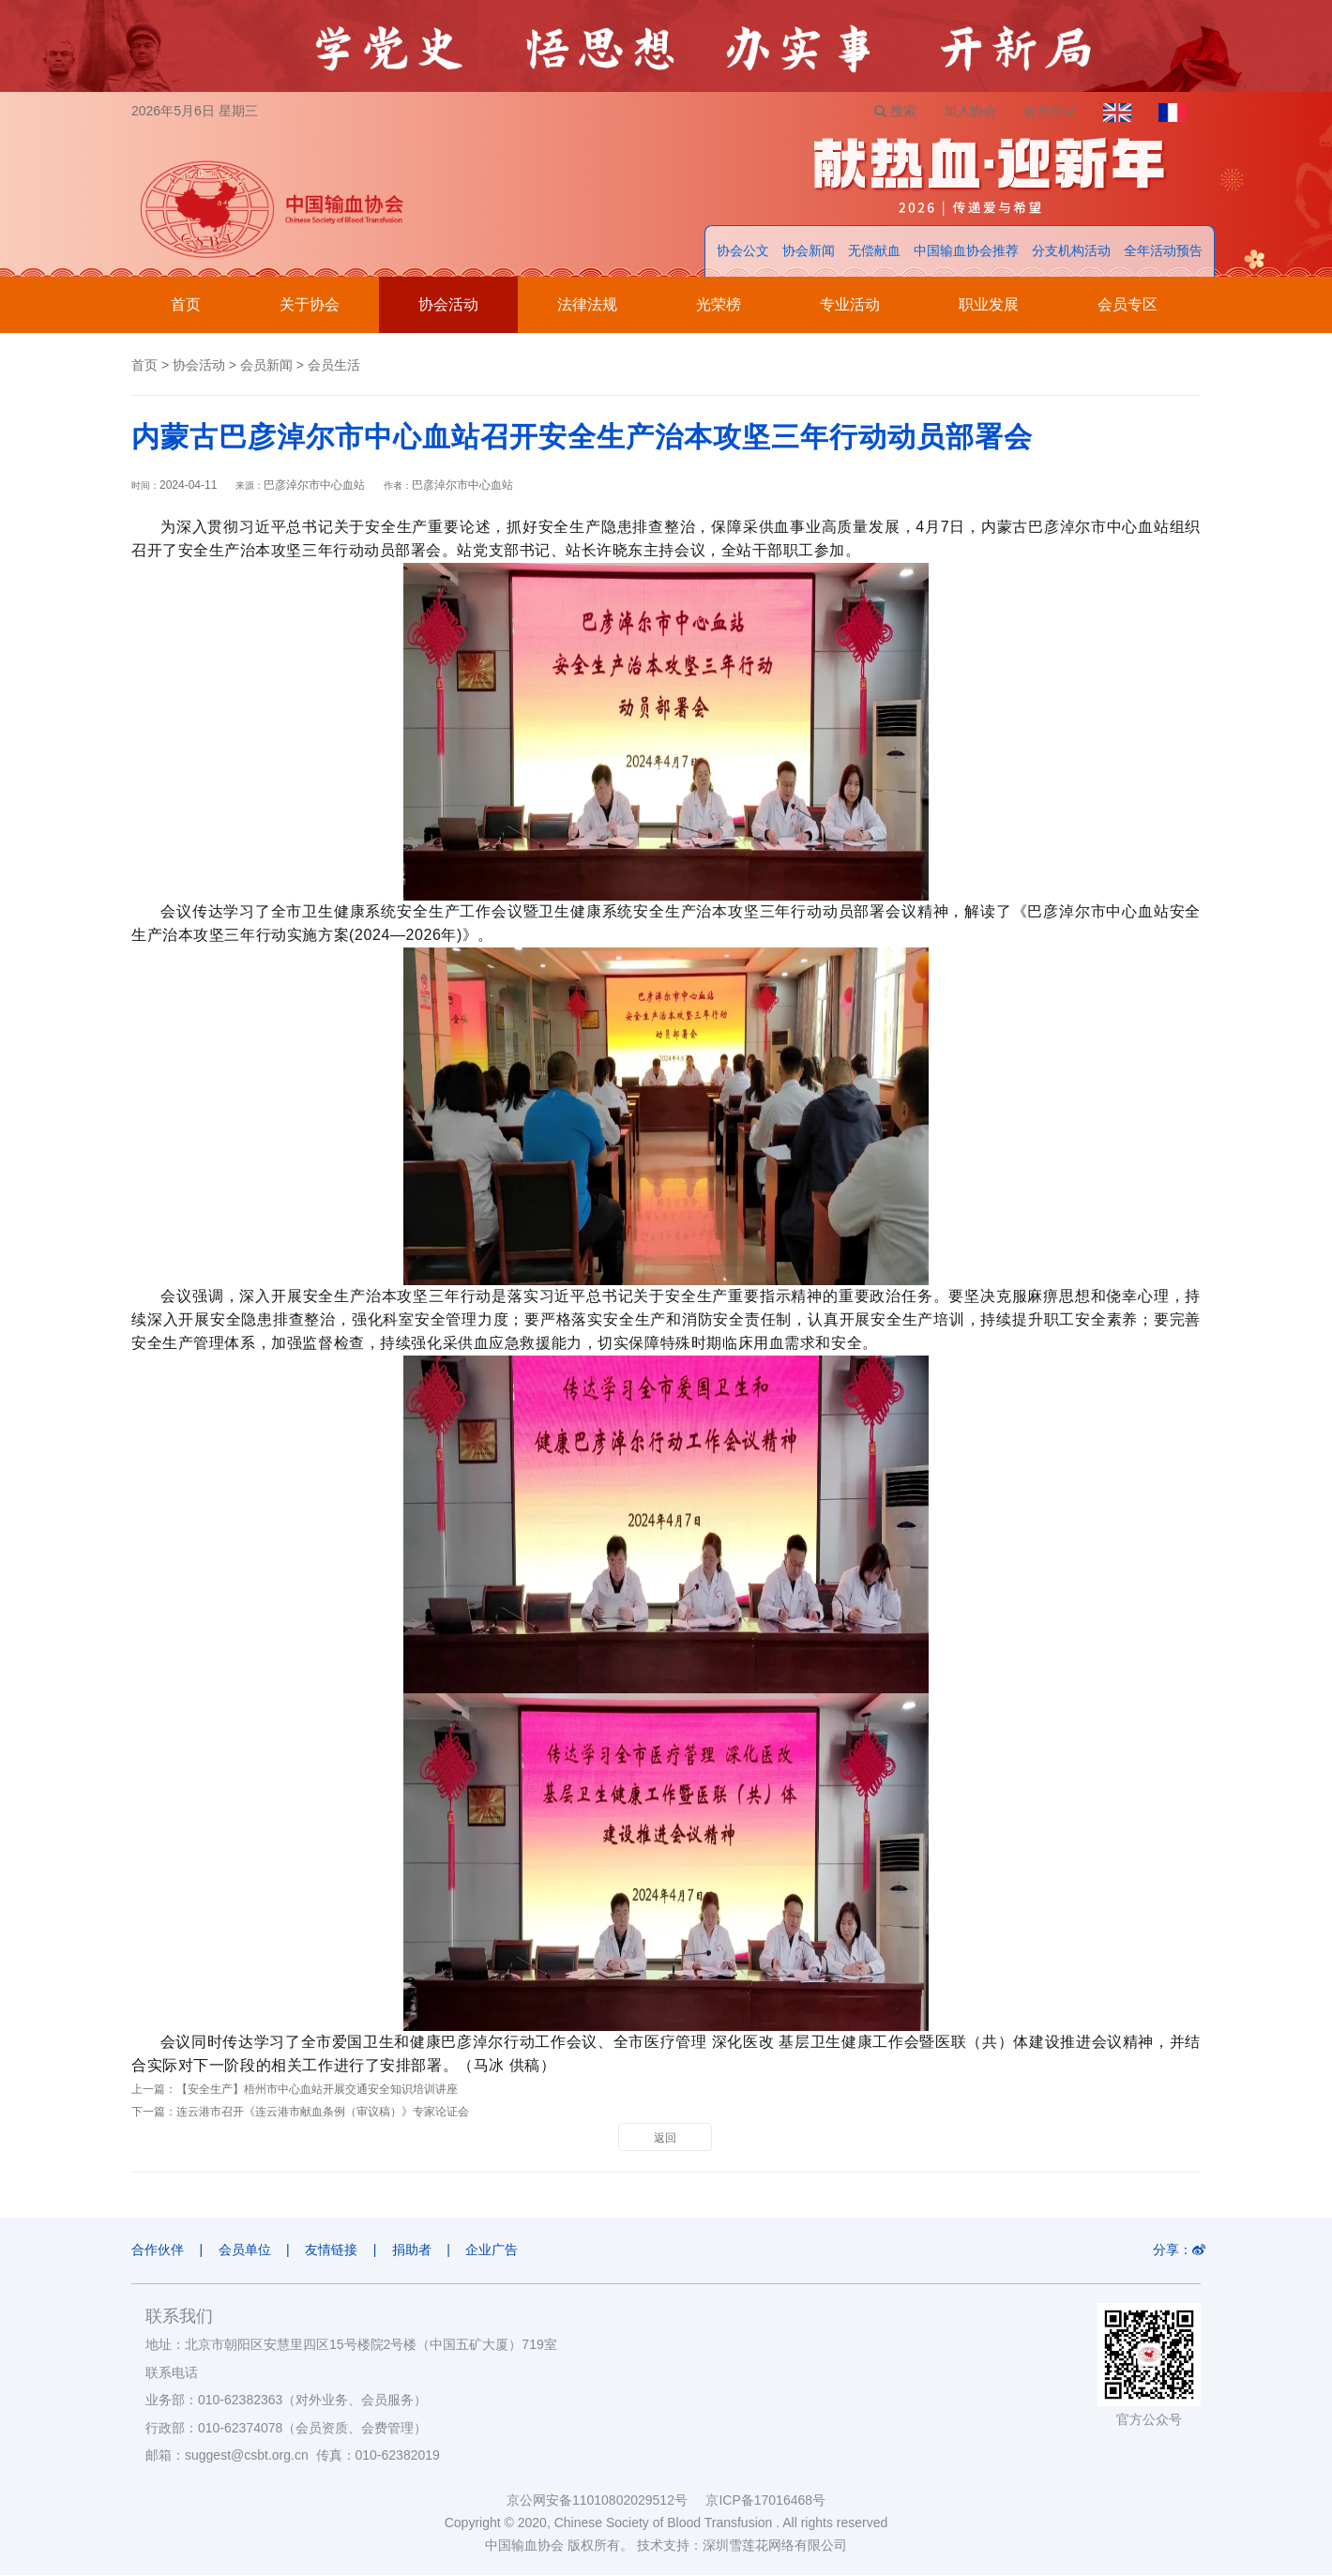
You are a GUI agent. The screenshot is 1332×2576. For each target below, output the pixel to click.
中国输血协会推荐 (966, 251)
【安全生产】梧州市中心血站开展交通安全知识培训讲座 (317, 2090)
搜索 (891, 110)
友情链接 (333, 2250)
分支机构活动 (1071, 251)
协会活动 (448, 305)
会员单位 (245, 2250)
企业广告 (496, 2250)
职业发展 (989, 305)
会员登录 (1048, 110)
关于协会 (310, 305)
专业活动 (850, 305)
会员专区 (1127, 305)
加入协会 (967, 110)
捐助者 (414, 2250)
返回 (665, 2138)
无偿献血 (874, 251)
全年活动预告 (1163, 251)
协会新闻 (808, 251)
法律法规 (587, 305)
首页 (186, 305)
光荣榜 (718, 305)
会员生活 (334, 365)
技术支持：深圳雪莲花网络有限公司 (742, 2545)
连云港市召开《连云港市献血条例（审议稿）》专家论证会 (322, 2112)
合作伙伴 (157, 2250)
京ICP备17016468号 (765, 2500)
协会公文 (743, 251)
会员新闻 (266, 365)
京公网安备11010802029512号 (606, 2500)
